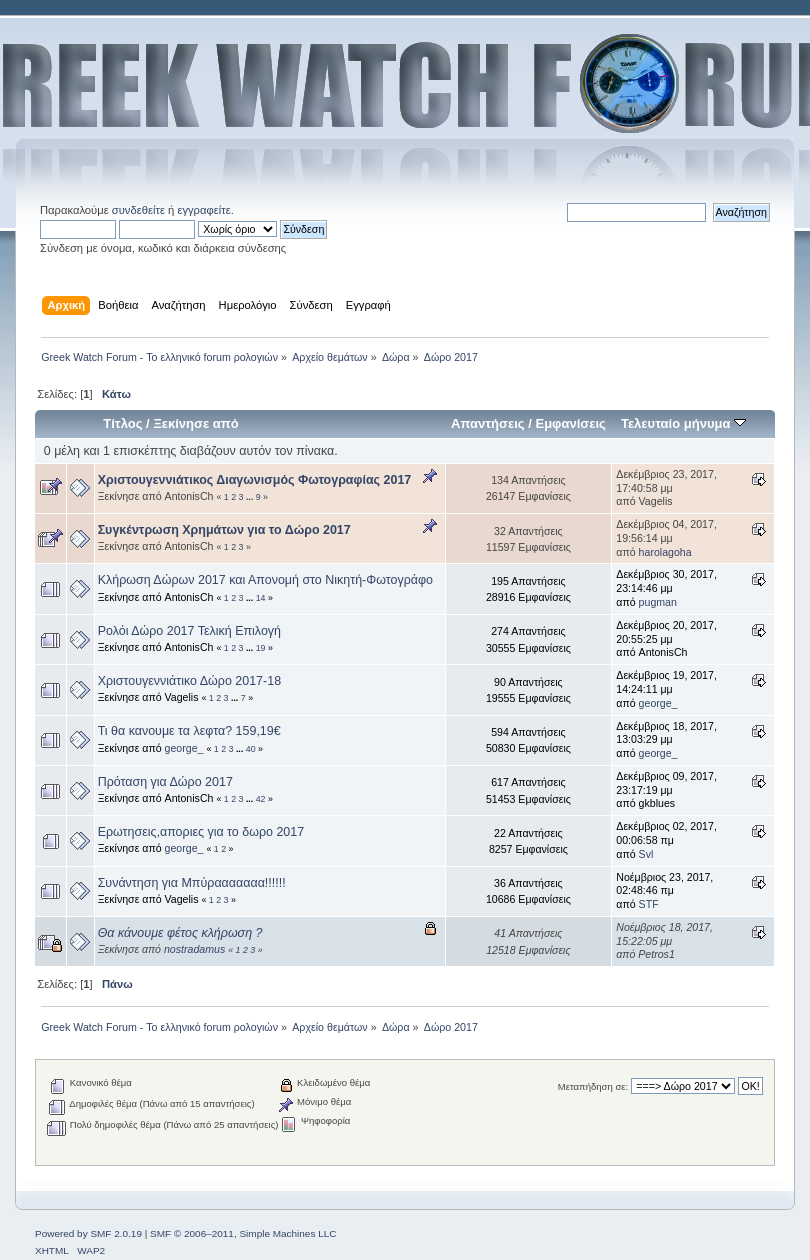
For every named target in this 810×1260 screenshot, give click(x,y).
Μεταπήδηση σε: (593, 1086)
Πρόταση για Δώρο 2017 (165, 782)
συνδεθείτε (138, 210)
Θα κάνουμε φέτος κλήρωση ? (180, 933)
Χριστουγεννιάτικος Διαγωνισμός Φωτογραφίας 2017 (255, 480)
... (251, 497)
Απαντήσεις (488, 423)
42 (261, 799)
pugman (658, 602)
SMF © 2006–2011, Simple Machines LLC (243, 1233)
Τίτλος (122, 423)
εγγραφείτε (203, 210)
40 (251, 749)
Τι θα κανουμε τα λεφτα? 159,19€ (189, 731)
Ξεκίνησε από (195, 423)
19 (261, 648)
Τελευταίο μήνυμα (683, 423)
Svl (646, 854)
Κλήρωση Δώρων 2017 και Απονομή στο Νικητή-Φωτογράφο (265, 580)
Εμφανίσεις (570, 423)
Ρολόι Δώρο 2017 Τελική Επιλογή (189, 631)
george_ (658, 703)
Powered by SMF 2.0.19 (88, 1233)
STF (649, 904)
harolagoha (665, 552)
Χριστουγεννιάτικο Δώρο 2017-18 (189, 681)
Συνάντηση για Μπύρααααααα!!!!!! (192, 883)
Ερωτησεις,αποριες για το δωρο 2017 (201, 832)
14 (261, 598)
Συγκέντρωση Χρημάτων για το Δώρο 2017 (224, 530)
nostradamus (194, 949)
